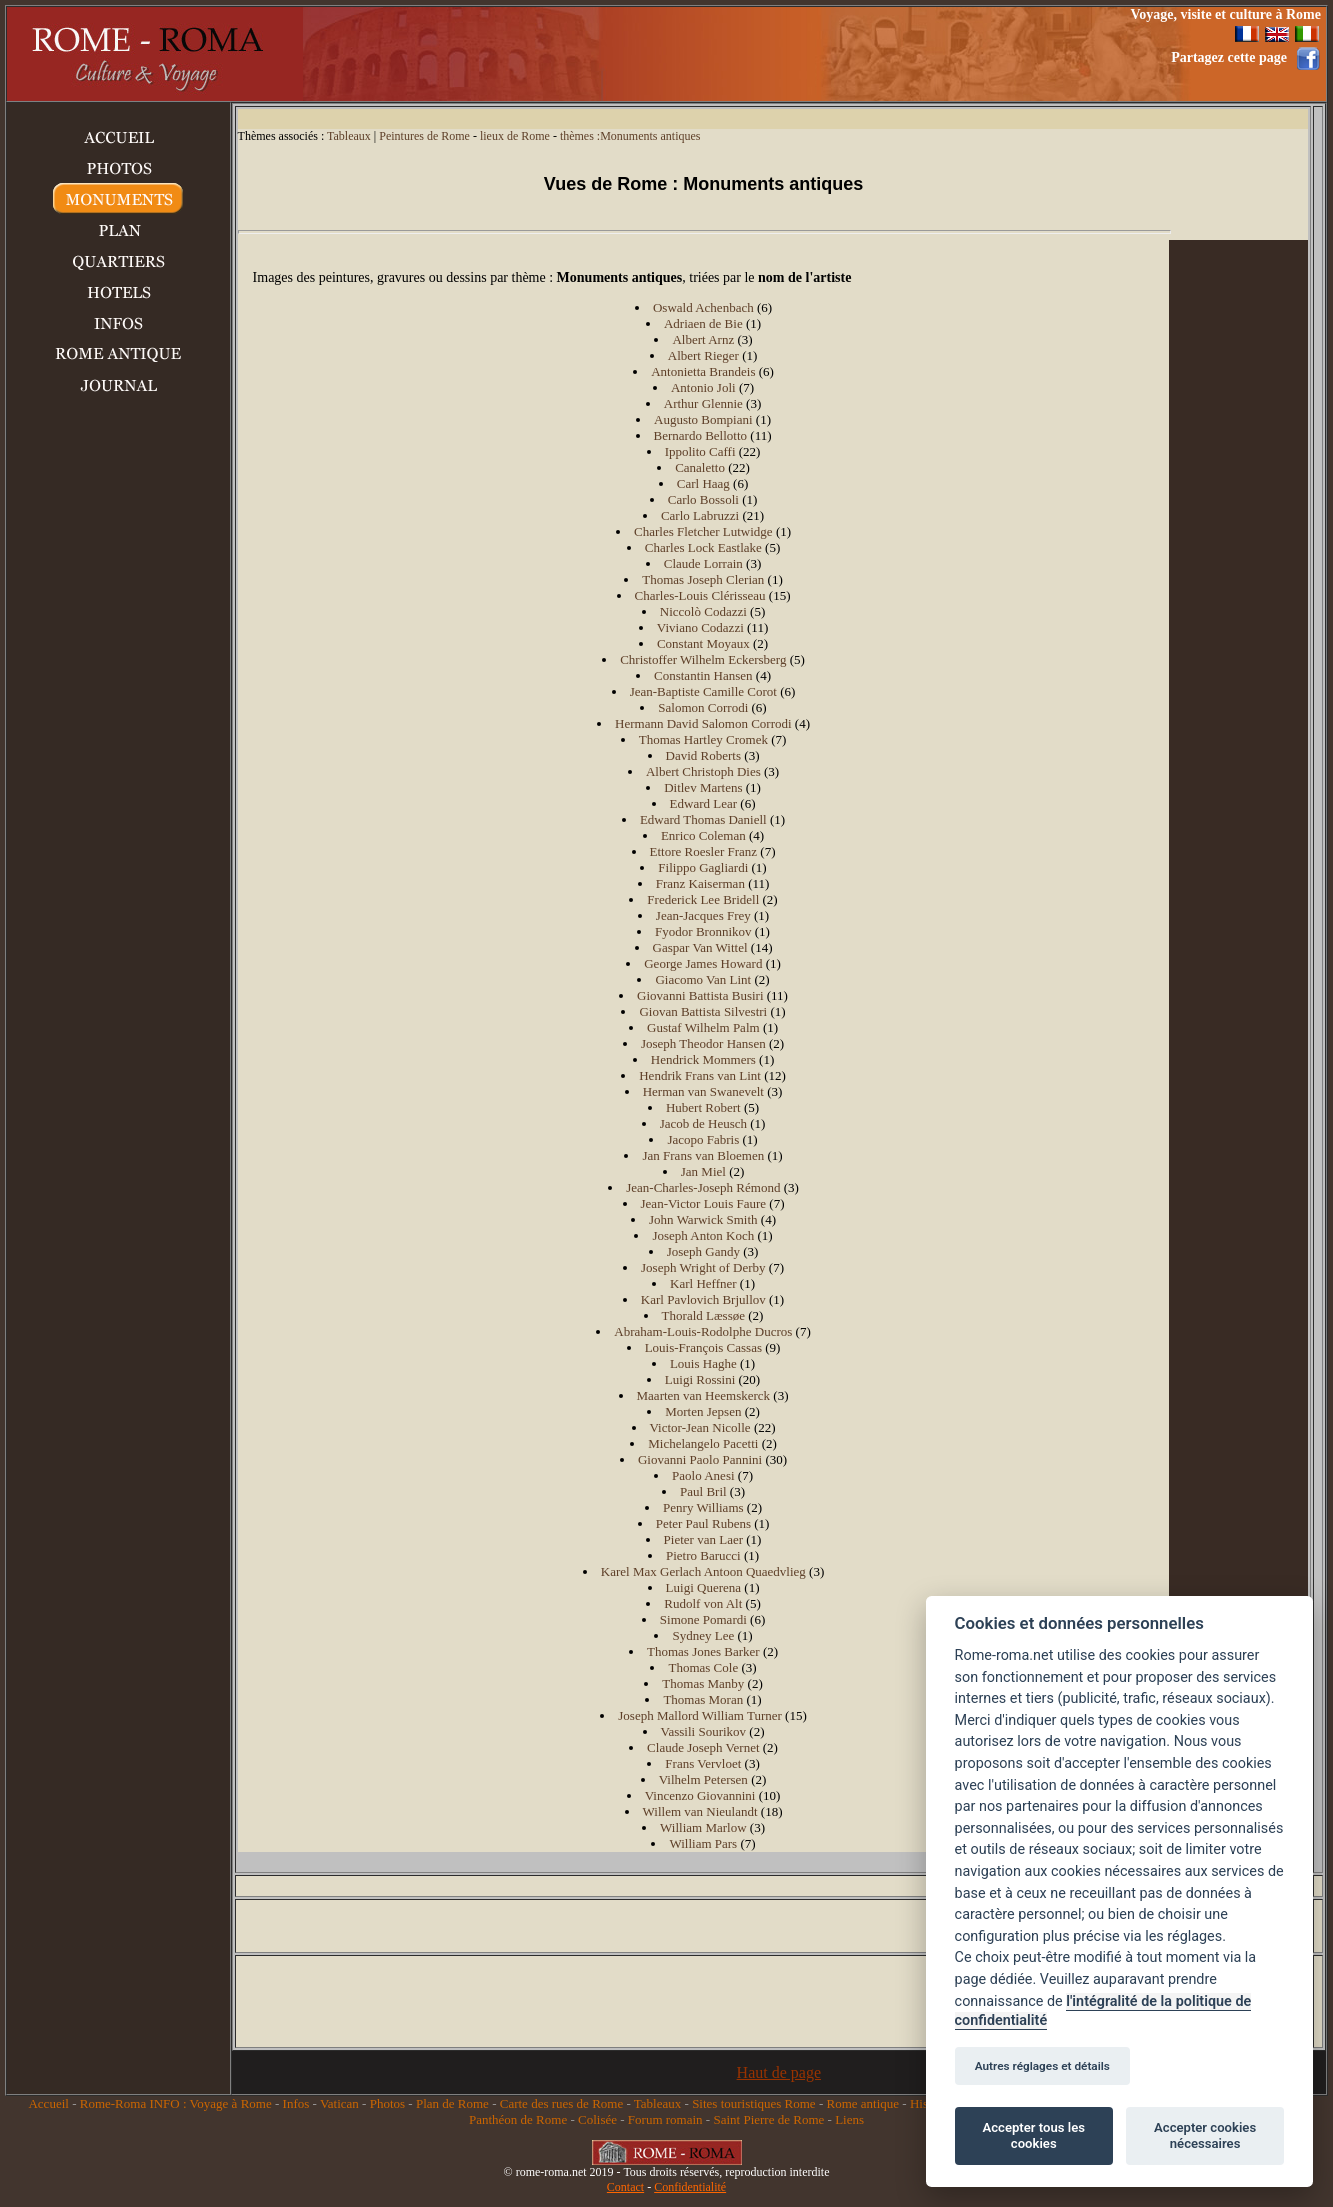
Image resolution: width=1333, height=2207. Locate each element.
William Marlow (703, 1827)
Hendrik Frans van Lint (700, 1075)
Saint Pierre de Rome (768, 2119)
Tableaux (349, 136)
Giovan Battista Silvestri (703, 1011)
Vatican (339, 2103)
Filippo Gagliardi (703, 867)
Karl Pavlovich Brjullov (703, 1299)
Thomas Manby (703, 1683)
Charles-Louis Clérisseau (700, 595)
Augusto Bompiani (703, 419)
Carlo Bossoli (703, 499)
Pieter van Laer (703, 1539)
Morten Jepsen (703, 1411)
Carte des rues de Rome (561, 2103)
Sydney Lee (703, 1635)
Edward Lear (704, 803)
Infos (296, 2103)
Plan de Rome (452, 2103)
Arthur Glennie (703, 403)
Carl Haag (703, 483)
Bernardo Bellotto (701, 435)
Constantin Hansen (703, 675)
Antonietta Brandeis (703, 371)
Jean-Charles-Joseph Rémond (703, 1187)
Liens (849, 2119)
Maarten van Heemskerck (704, 1395)
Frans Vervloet (703, 1763)
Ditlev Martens (703, 787)
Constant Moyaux (703, 643)
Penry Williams (703, 1507)
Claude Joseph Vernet (703, 1747)
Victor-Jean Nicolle (700, 1427)
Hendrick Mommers (703, 1059)
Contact (625, 2187)
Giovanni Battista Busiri (700, 995)
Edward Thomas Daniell (703, 819)
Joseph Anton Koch (703, 1235)
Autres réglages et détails (1042, 2066)
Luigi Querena (703, 1587)
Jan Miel (703, 1171)
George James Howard (703, 963)
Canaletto (700, 467)
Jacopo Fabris (703, 1139)
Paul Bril (703, 1491)
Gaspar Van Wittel (700, 947)
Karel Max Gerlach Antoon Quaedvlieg (703, 1571)
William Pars (703, 1843)
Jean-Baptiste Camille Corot (703, 691)
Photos (387, 2103)
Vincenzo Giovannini (700, 1795)
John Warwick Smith (703, 1219)
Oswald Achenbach (703, 307)
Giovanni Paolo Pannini (700, 1459)
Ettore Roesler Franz (704, 851)
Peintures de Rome (424, 136)
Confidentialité (690, 2187)
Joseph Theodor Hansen (703, 1043)
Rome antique (862, 2103)
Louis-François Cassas (703, 1347)
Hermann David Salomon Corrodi (703, 723)
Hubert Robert (703, 1107)
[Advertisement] (742, 54)
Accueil (48, 2103)
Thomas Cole (703, 1667)
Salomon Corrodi (703, 707)
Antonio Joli (703, 387)
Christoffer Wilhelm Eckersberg (703, 659)
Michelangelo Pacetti (703, 1443)
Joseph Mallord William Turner (700, 1715)
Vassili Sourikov (704, 1731)
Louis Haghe (703, 1363)
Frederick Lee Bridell (703, 899)
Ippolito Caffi (700, 451)
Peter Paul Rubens (703, 1523)
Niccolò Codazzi (703, 611)
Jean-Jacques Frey (703, 915)
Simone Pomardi (703, 1619)
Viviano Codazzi (700, 627)
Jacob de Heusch (703, 1123)
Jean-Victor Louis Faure (704, 1203)
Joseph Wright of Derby (703, 1267)
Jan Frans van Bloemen (703, 1155)
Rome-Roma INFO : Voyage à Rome (176, 2103)
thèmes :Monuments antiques (630, 136)
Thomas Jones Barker (703, 1651)
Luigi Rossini (700, 1379)
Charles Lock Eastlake (703, 547)
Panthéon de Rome (518, 2119)
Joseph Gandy (703, 1251)
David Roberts (703, 755)
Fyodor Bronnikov (703, 931)
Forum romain (665, 2119)
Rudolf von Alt (703, 1603)
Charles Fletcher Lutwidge (703, 531)
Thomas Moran (703, 1699)
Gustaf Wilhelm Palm (703, 1027)
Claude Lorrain (703, 563)
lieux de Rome (515, 136)
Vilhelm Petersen (703, 1779)
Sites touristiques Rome (754, 2103)
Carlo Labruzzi (700, 515)
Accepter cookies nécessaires (1205, 2135)
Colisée (597, 2119)
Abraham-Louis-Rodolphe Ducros (703, 1331)
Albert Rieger (703, 355)
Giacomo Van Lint (703, 979)
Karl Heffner (703, 1283)
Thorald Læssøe (703, 1315)
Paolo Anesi (703, 1475)
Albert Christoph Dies (703, 771)
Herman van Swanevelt (703, 1091)
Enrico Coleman (703, 835)
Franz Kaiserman (700, 883)
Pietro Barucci (703, 1555)
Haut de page (779, 2072)
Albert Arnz (703, 339)
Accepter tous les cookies (1034, 2135)
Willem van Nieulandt (700, 1811)
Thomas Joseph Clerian (703, 579)
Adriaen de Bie (703, 323)
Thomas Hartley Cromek (703, 739)
